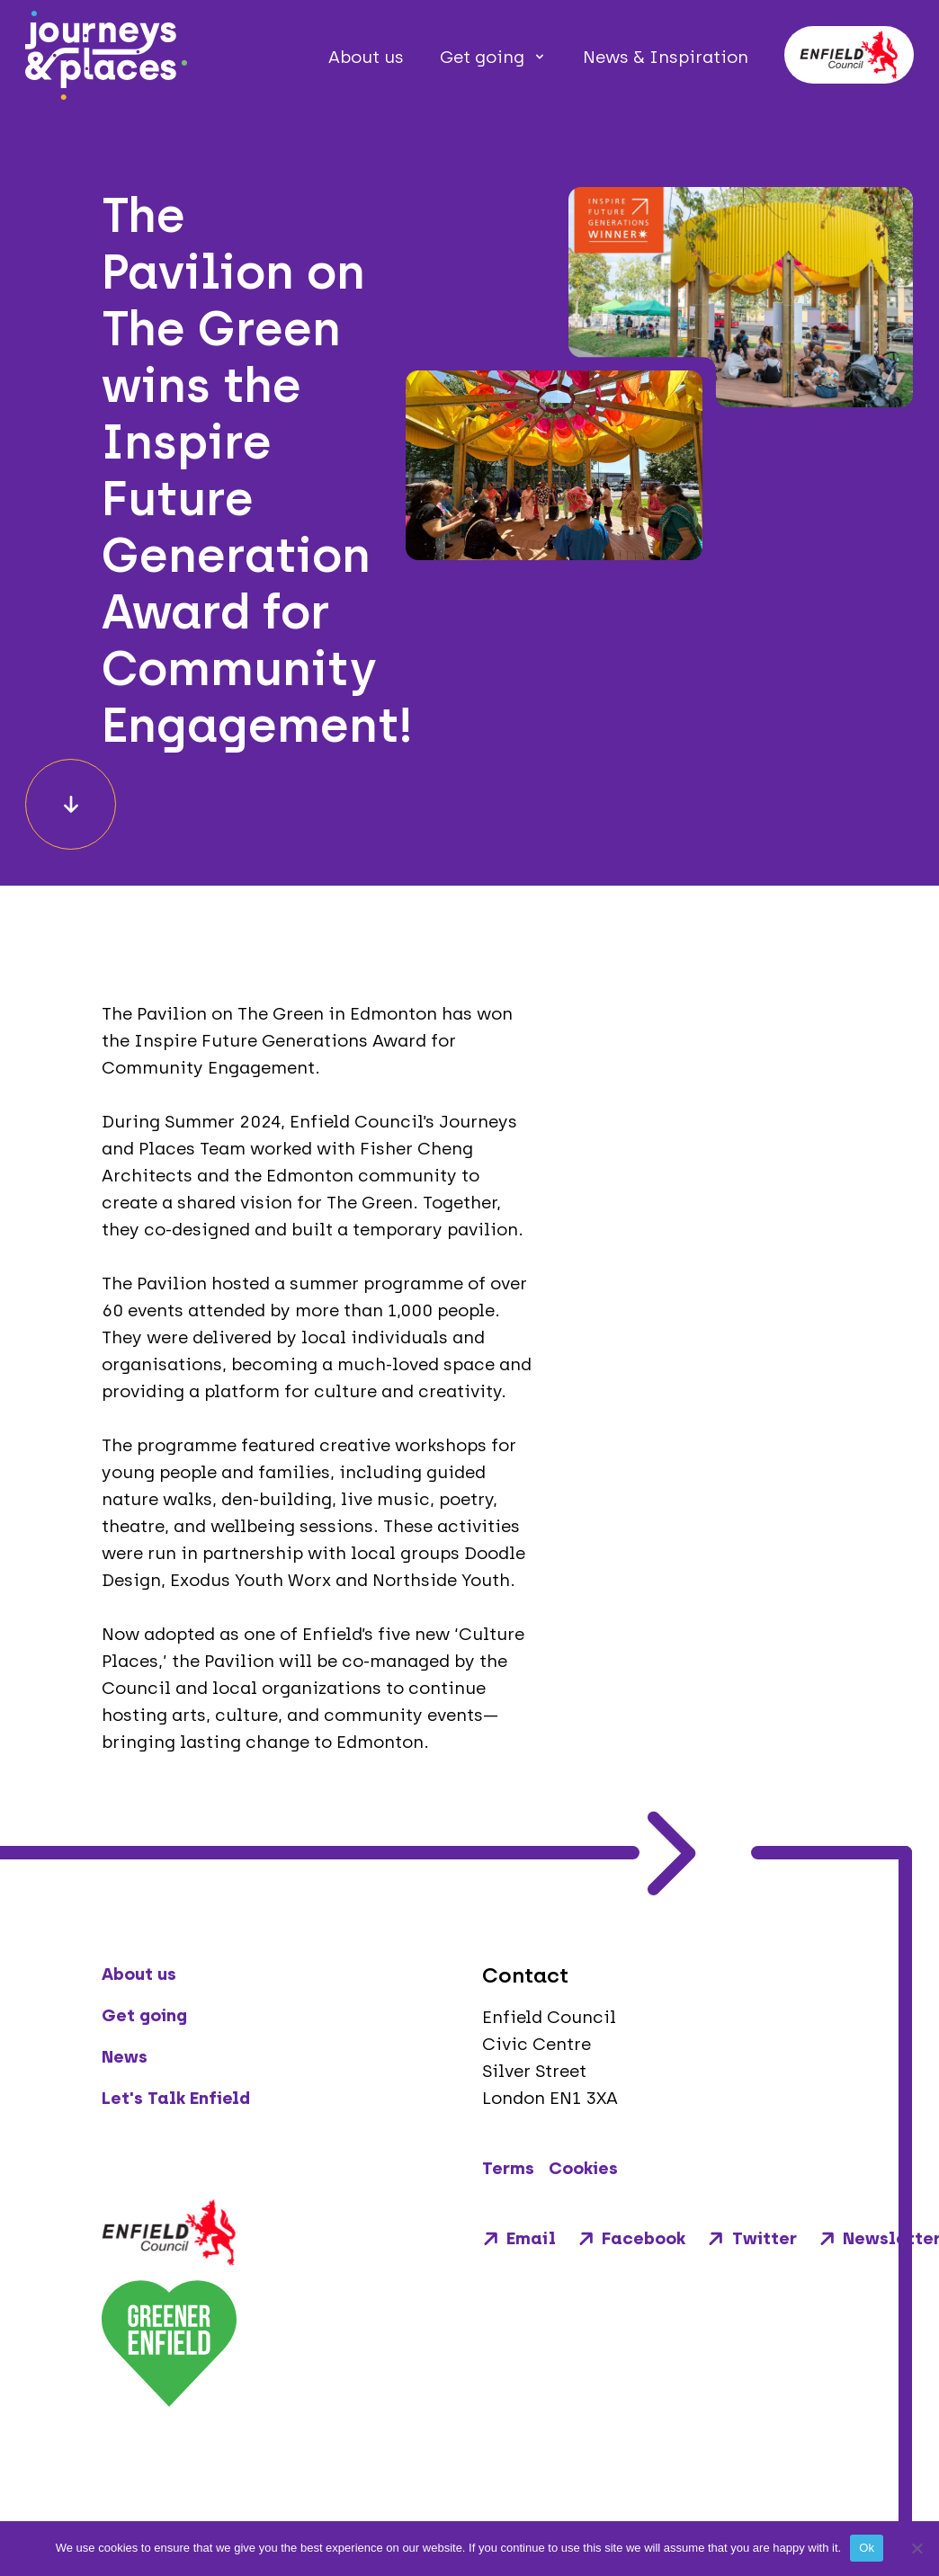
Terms (508, 2168)
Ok (866, 2547)
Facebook (631, 2238)
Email (519, 2238)
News (125, 2056)
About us (366, 57)
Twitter (751, 2238)
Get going (482, 57)
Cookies (583, 2168)
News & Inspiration (665, 57)
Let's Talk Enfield (176, 2098)
